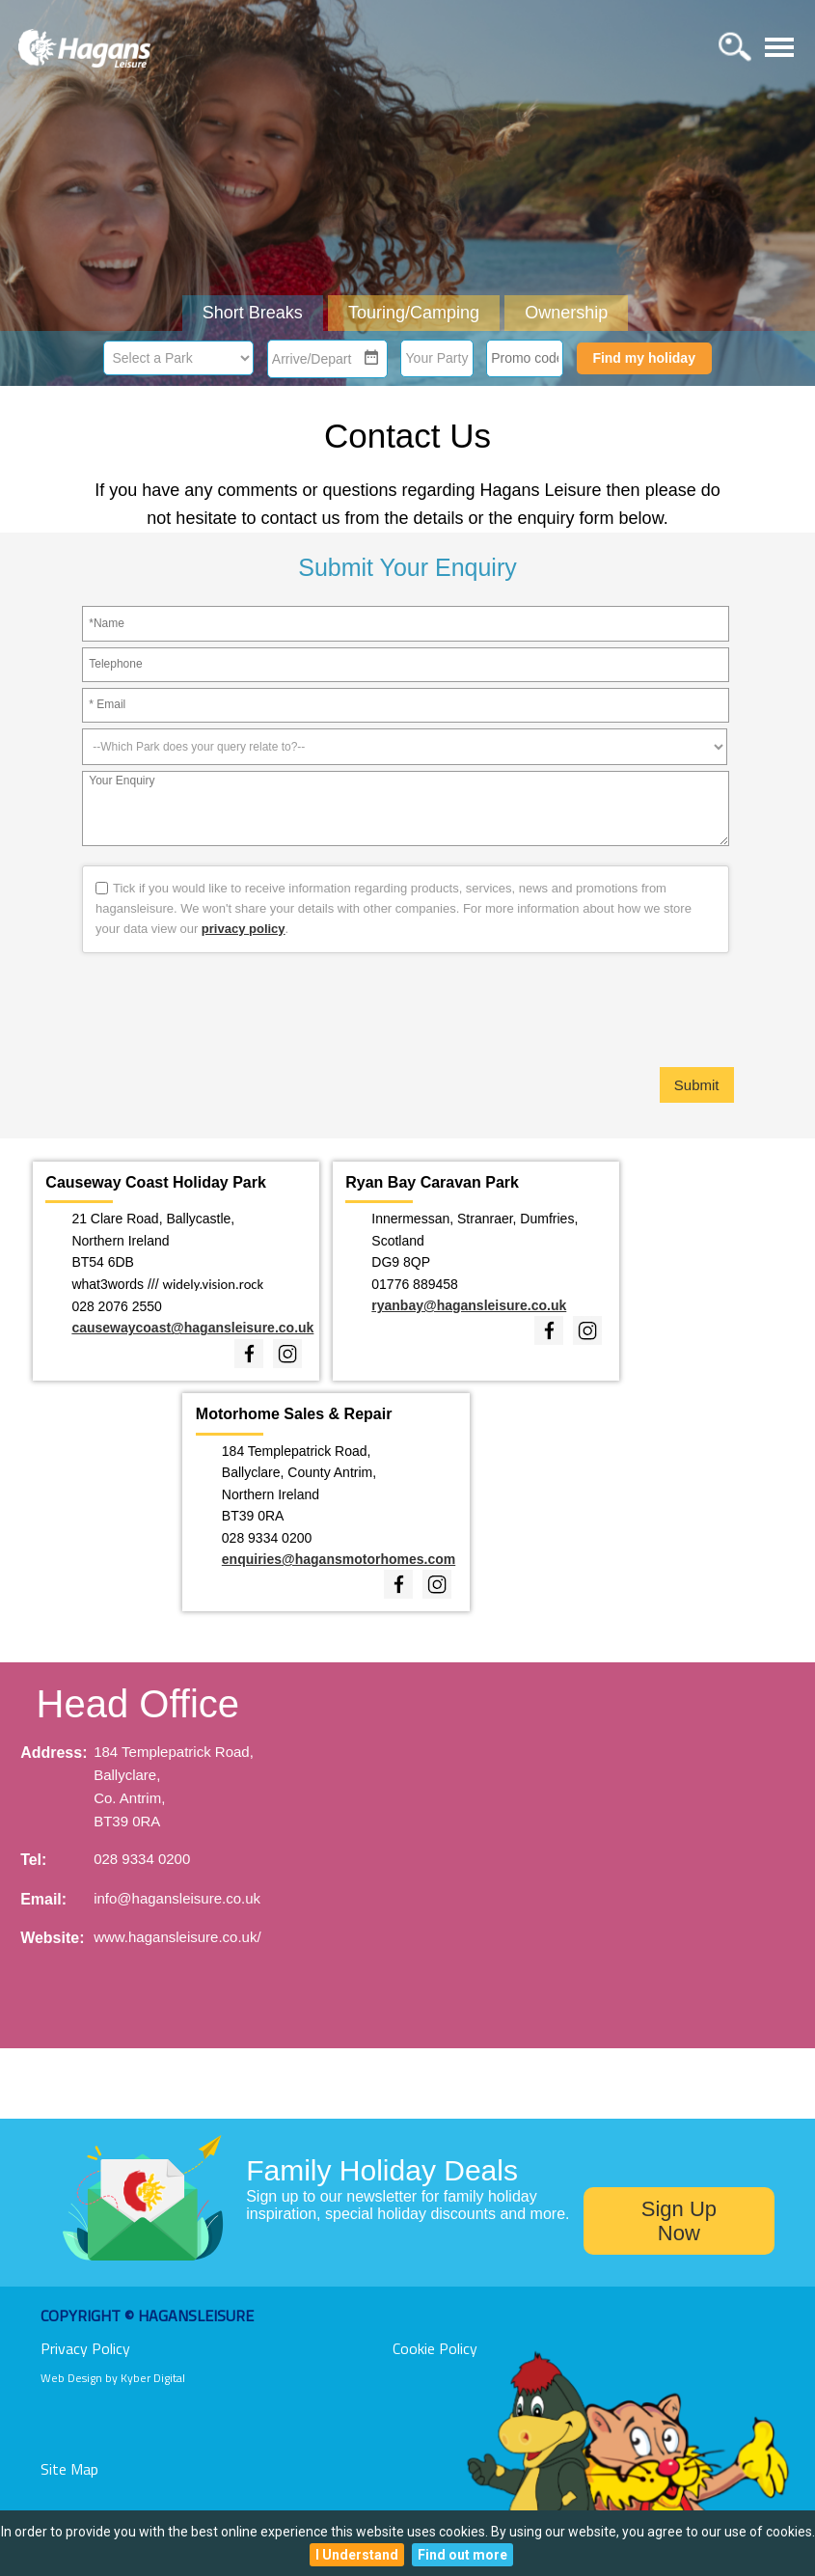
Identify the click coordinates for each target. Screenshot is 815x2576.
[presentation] (408, 1010)
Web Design (71, 2378)
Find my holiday (643, 358)
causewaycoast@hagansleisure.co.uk (192, 1327)
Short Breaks (253, 312)
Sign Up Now (679, 2221)
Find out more (462, 2554)
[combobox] (316, 358)
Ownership (566, 312)
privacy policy (243, 928)
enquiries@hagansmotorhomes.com (338, 1559)
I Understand (356, 2554)
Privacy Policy (85, 2348)
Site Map (69, 2468)
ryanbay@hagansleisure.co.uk (468, 1305)
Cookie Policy (435, 2348)
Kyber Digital (153, 2378)
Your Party (437, 358)
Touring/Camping (413, 312)
